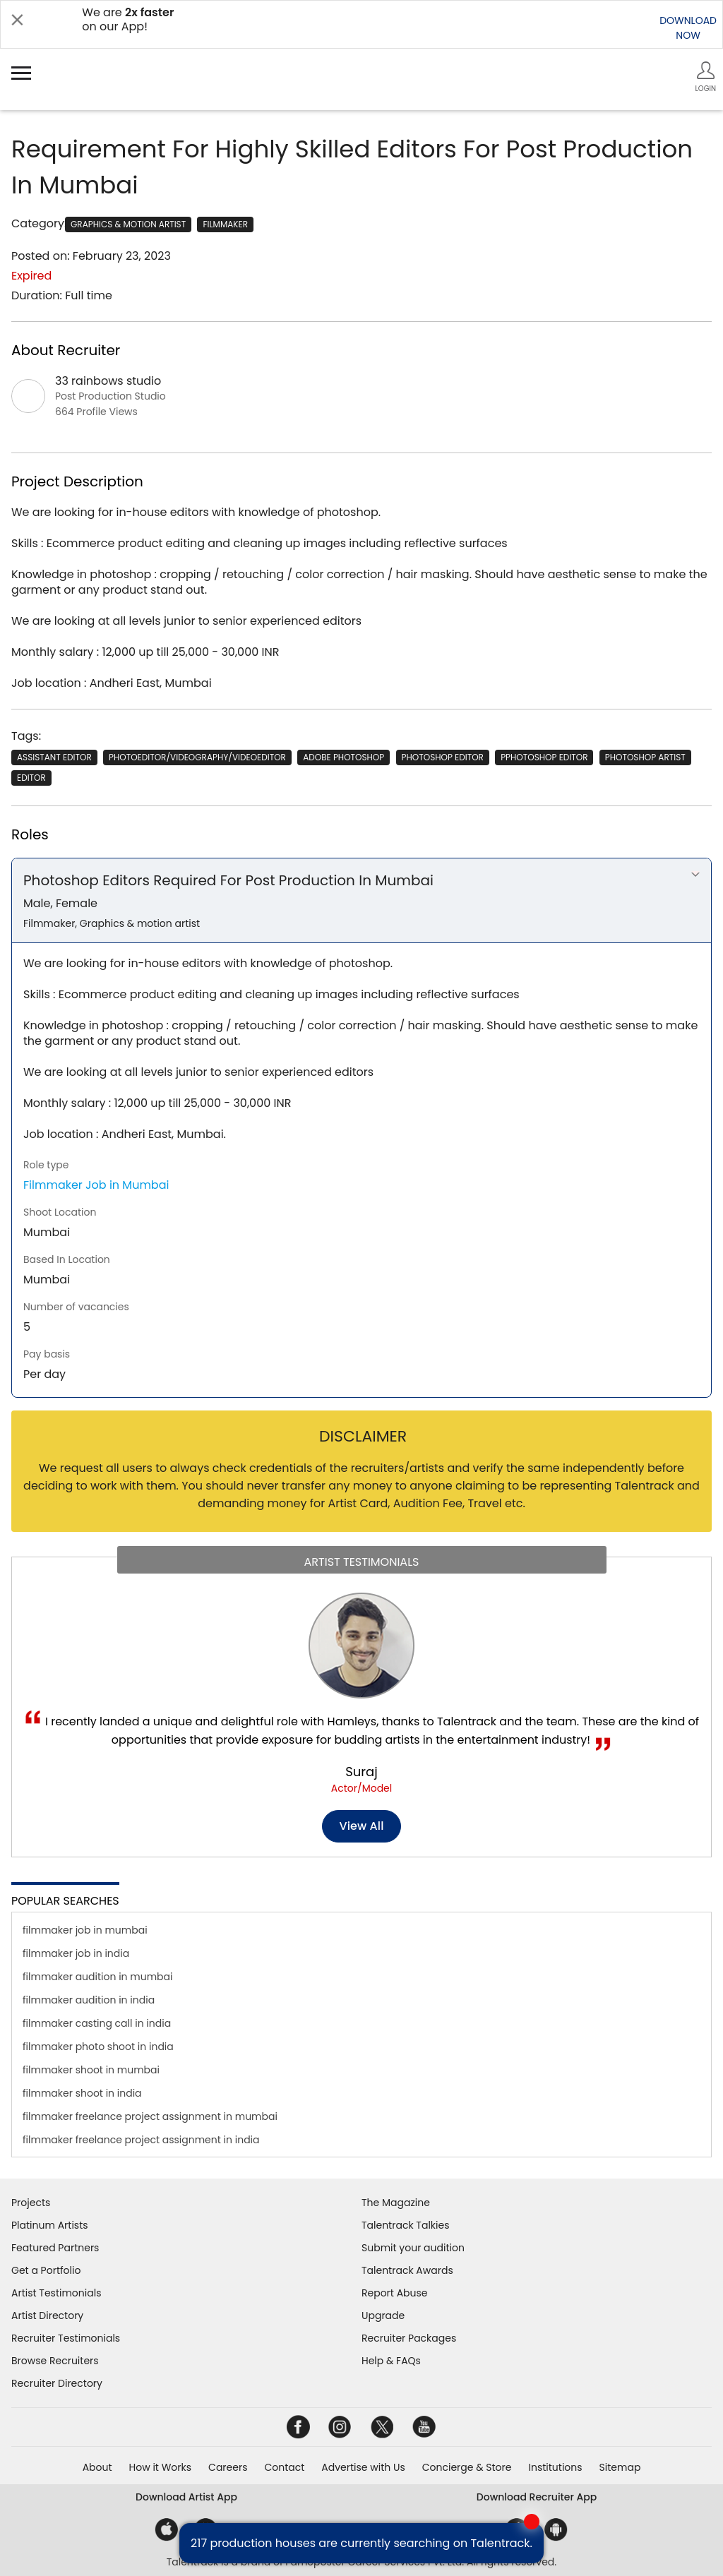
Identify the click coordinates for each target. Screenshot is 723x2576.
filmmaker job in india (76, 1953)
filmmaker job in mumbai (85, 1930)
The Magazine (396, 2202)
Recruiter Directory (56, 2383)
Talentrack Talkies (405, 2225)
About (97, 2467)
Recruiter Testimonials (65, 2338)
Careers (227, 2467)
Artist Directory (47, 2315)
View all (362, 1826)
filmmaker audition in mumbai (98, 1977)
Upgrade (383, 2315)
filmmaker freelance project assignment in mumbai (150, 2116)
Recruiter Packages (409, 2338)
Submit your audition (413, 2247)
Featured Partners (55, 2247)
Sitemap (620, 2467)
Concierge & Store (467, 2467)
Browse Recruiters (55, 2360)
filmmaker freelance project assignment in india (141, 2140)
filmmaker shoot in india (82, 2093)
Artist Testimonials (56, 2293)
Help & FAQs (391, 2360)
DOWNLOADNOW (688, 27)
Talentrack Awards (407, 2270)
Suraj (361, 1771)
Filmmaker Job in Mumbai (96, 1185)
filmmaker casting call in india (97, 2023)
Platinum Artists (49, 2225)
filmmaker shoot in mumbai (91, 2070)
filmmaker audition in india (89, 2000)
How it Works (160, 2467)
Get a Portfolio (45, 2270)
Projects (30, 2202)
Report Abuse (395, 2293)
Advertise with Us (363, 2467)
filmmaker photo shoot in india (98, 2046)
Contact (284, 2467)
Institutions (555, 2467)
